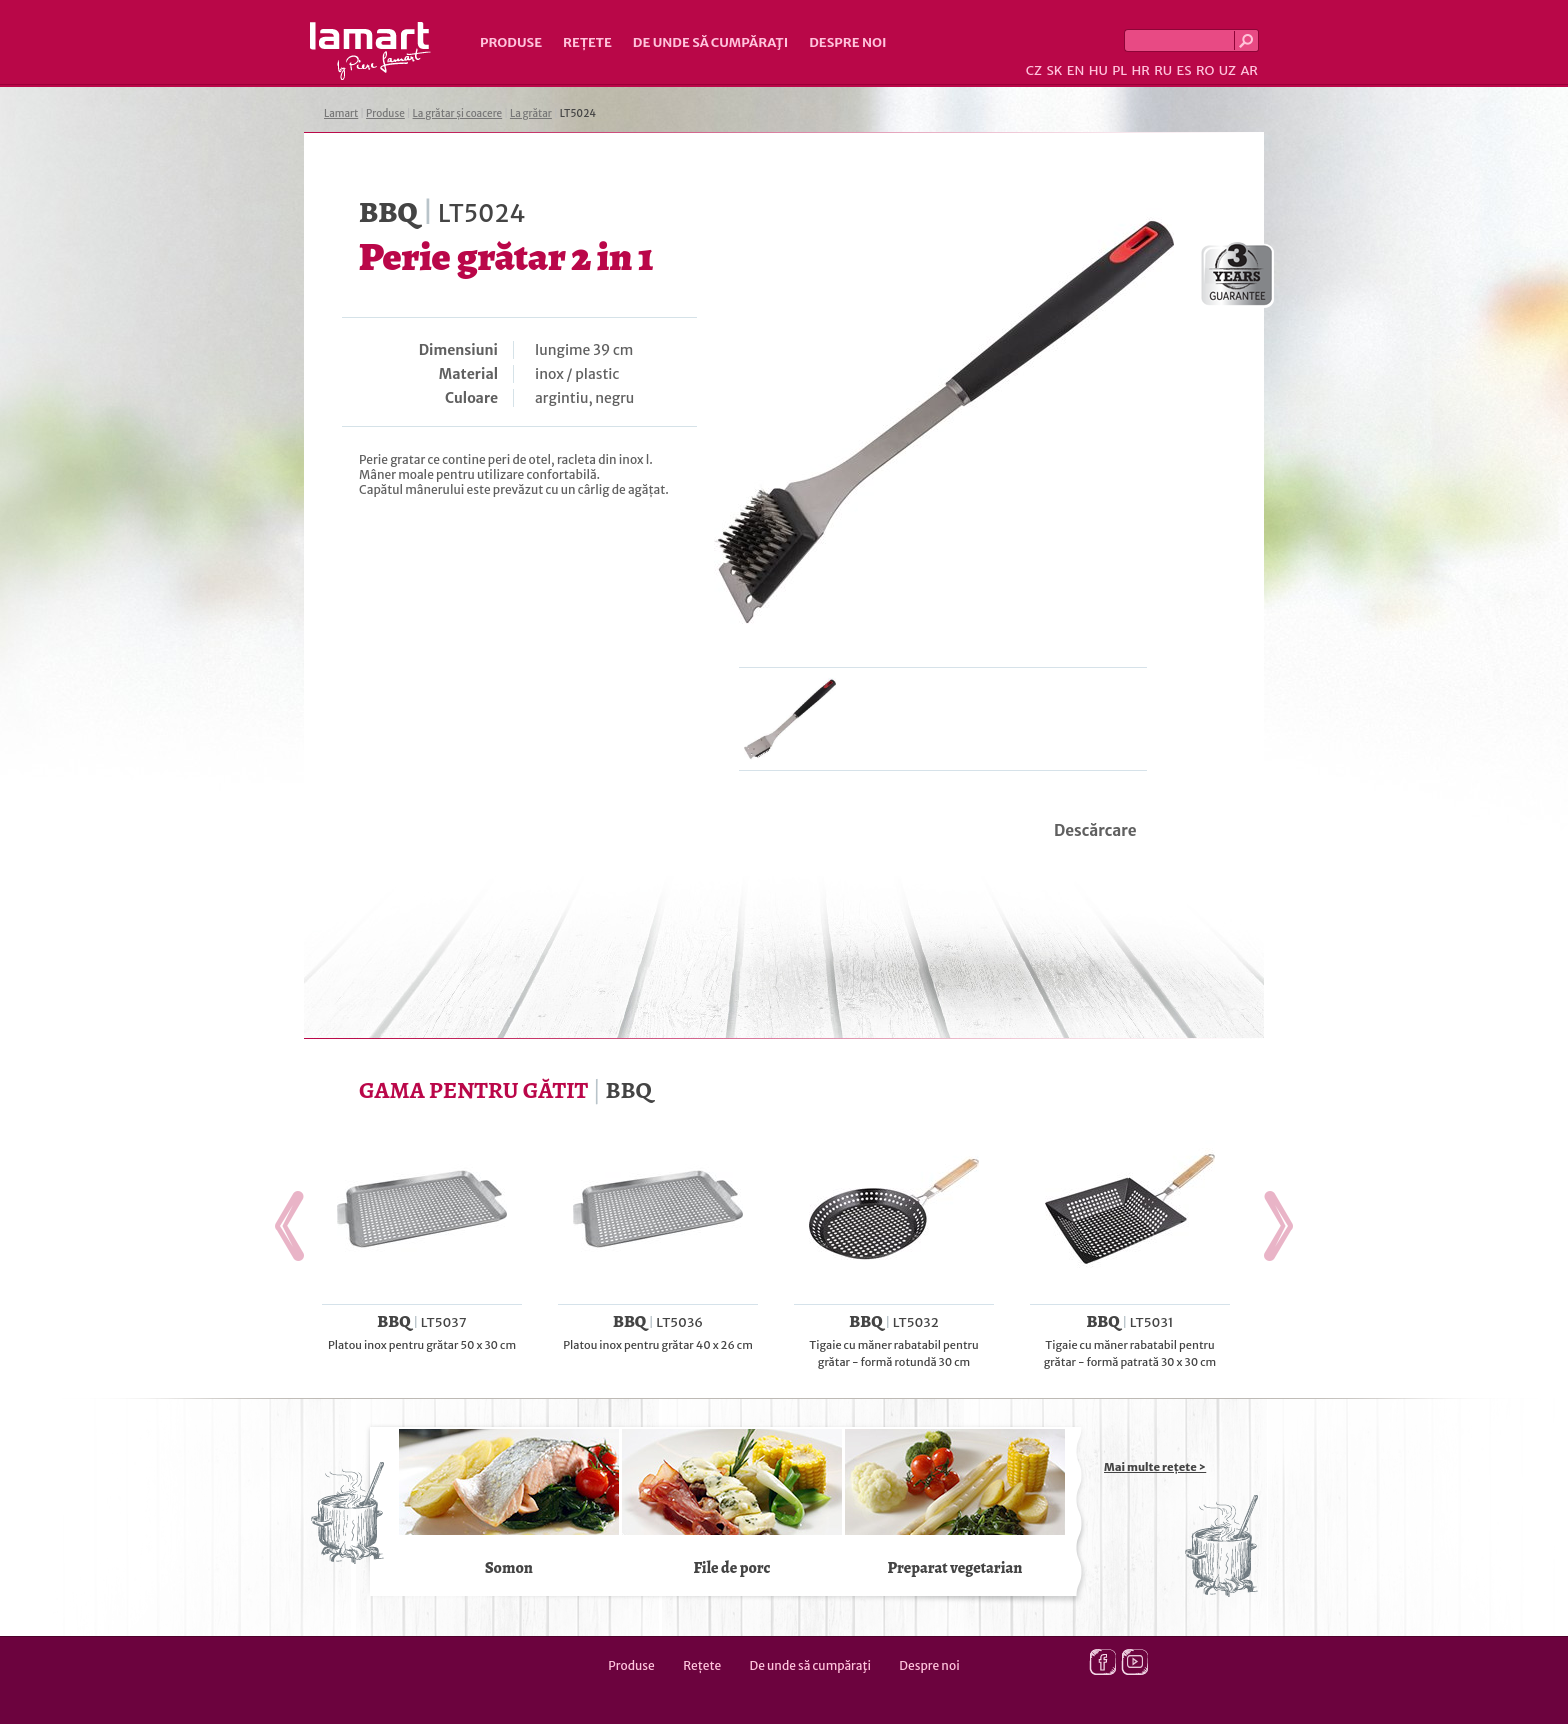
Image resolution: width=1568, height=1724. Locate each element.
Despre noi (847, 42)
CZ (1034, 70)
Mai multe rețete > (1155, 1467)
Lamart (370, 51)
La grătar (531, 113)
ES (1184, 70)
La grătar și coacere (458, 113)
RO (1205, 70)
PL (1119, 70)
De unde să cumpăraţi (710, 42)
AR (1249, 70)
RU (1163, 70)
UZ (1227, 70)
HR (1140, 70)
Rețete (587, 42)
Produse (511, 42)
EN (1076, 70)
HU (1098, 70)
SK (1054, 70)
